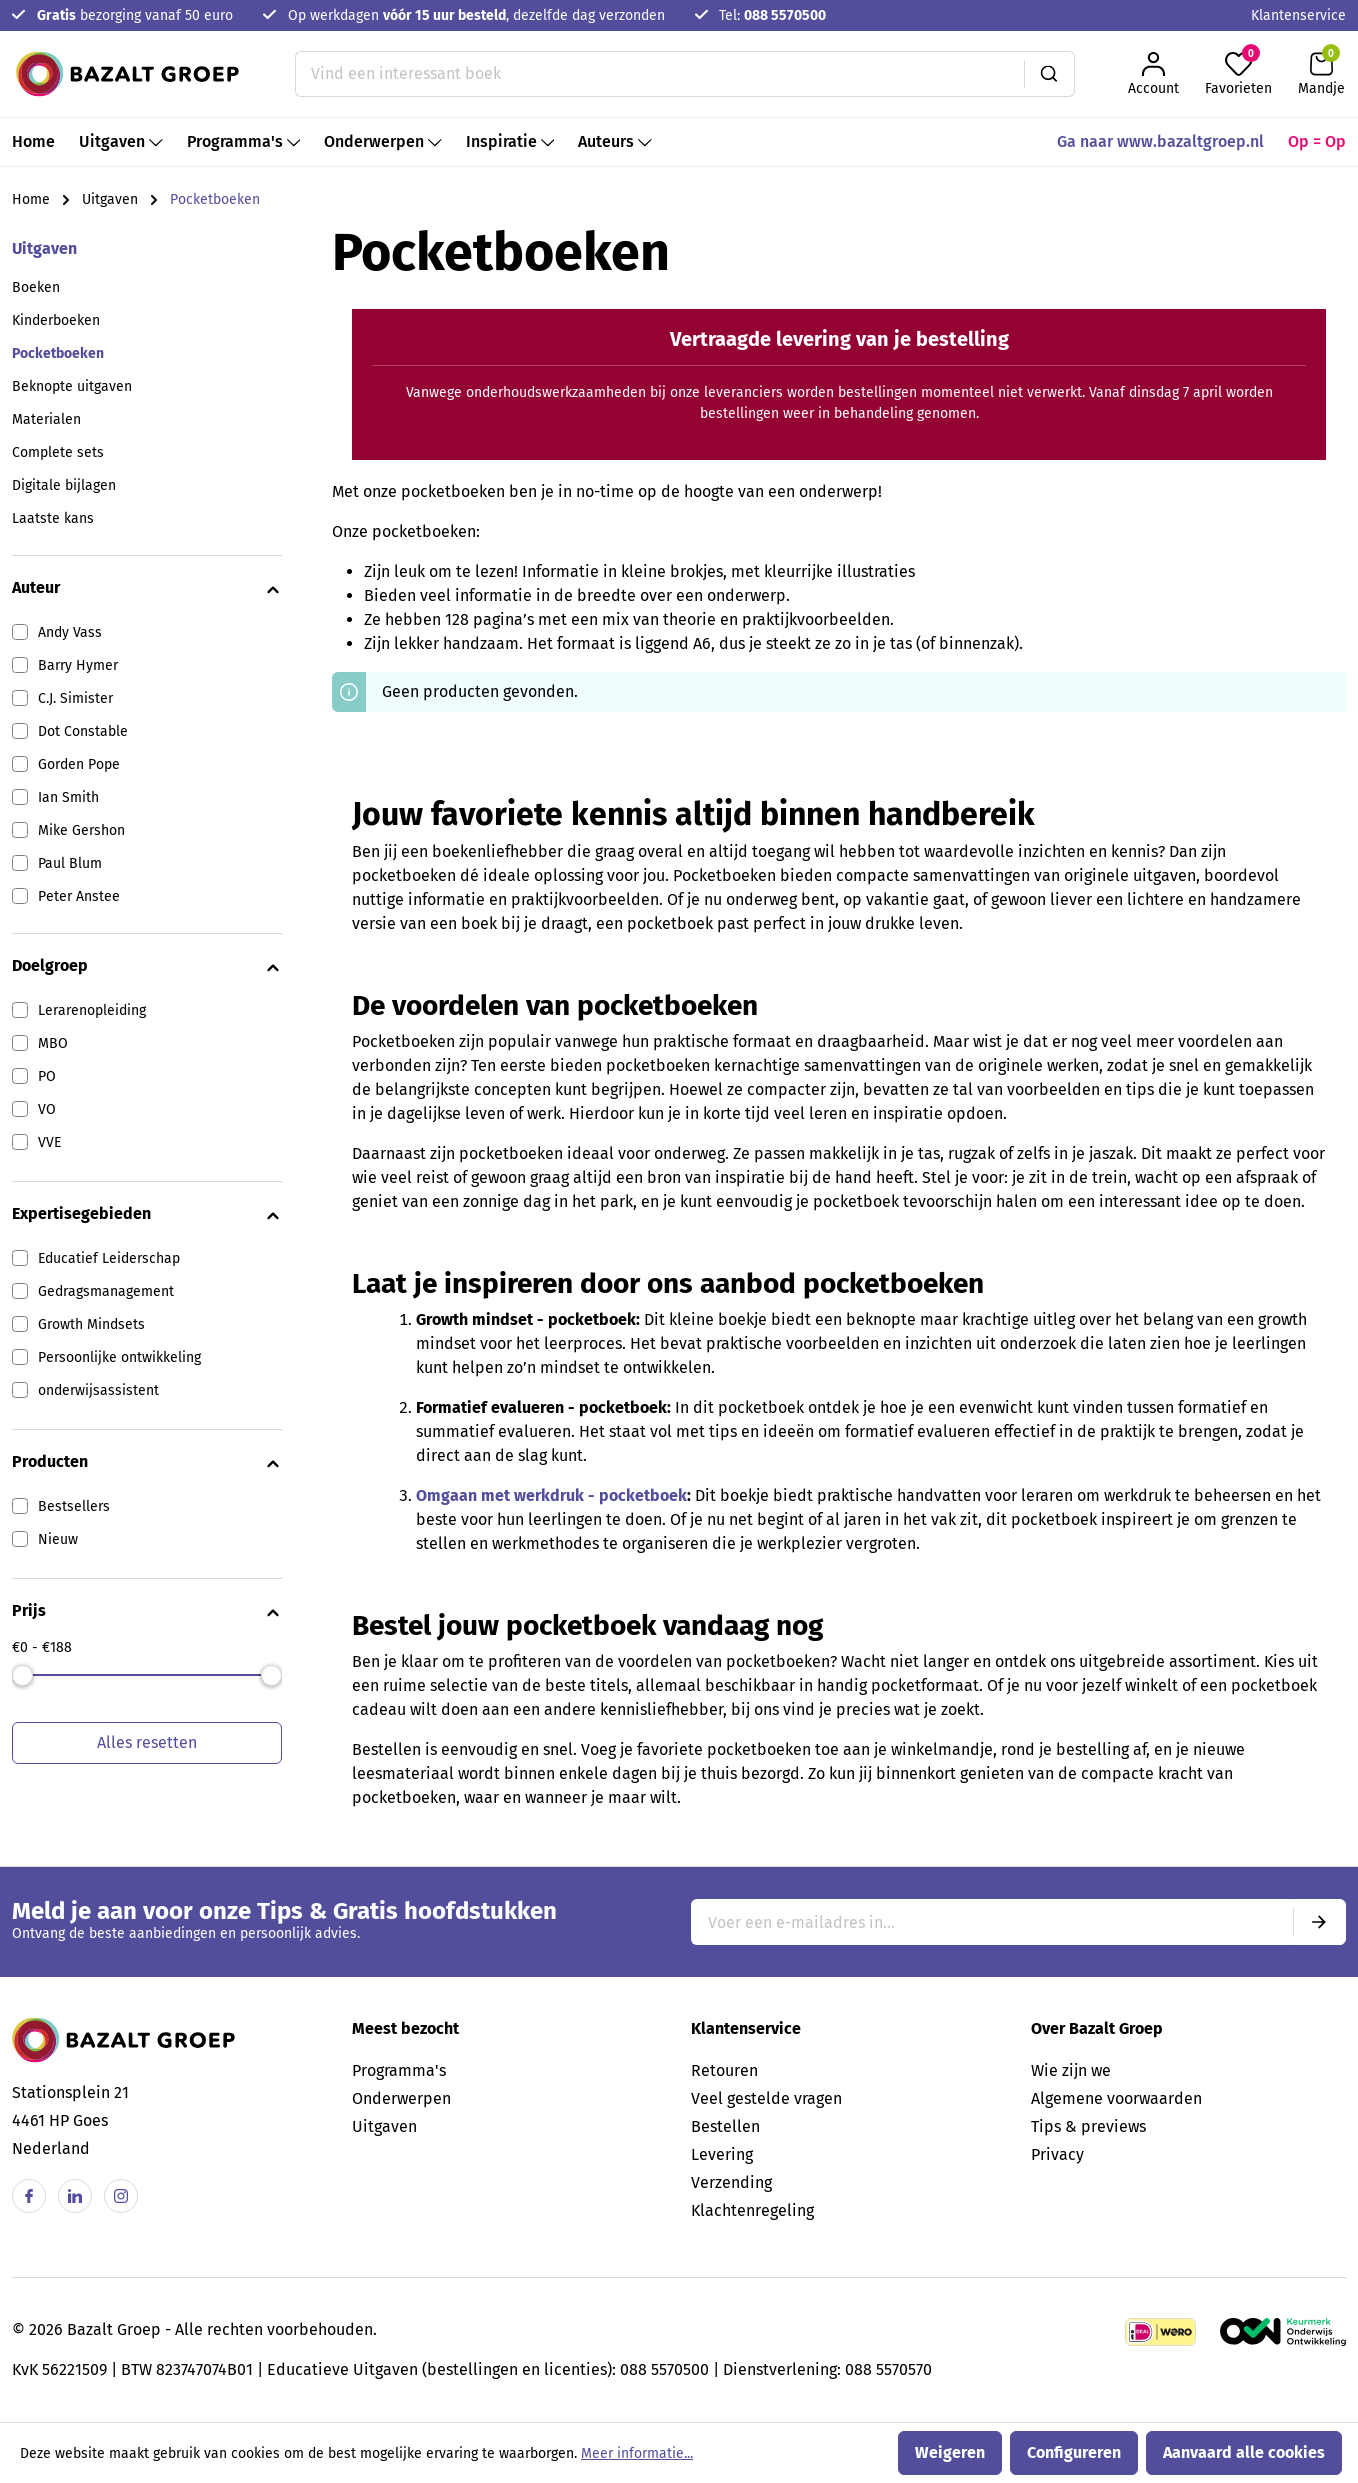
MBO (53, 1043)
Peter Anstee (79, 896)
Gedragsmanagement (106, 1291)
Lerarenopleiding (92, 1010)
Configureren (1074, 2452)
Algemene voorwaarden (1116, 2098)
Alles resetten (147, 1742)
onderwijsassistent (98, 1390)
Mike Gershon (81, 830)
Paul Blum (70, 863)
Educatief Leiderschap (109, 1258)
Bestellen (725, 2126)
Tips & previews (1088, 2126)
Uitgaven (44, 248)
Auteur (147, 589)
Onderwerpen (401, 2098)
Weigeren (950, 2452)
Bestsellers (74, 1506)
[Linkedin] (75, 2196)
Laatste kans (53, 518)
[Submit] (1319, 1922)
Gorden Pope (79, 764)
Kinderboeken (56, 320)
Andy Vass (70, 632)
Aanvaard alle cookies (1244, 2452)
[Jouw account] (1153, 74)
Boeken (36, 287)
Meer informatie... (637, 2453)
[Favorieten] (1238, 74)
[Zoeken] (1049, 74)
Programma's (399, 2070)
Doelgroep (147, 967)
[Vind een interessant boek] (660, 74)
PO (47, 1076)
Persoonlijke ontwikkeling (119, 1357)
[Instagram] (121, 2196)
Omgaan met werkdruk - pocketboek (551, 1495)
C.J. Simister (75, 698)
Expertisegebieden (147, 1215)
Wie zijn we (1071, 2070)
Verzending (731, 2182)
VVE (49, 1142)
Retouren (724, 2070)
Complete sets (58, 452)
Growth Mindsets (91, 1324)
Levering (722, 2154)
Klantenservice (1298, 15)
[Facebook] (29, 2196)
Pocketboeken (58, 353)
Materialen (46, 419)
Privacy (1057, 2154)
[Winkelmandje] (1321, 74)
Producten (147, 1463)
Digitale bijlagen (64, 485)
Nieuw (58, 1539)
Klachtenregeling (752, 2210)
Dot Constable (83, 731)
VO (47, 1109)
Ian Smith (68, 797)
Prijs (147, 1612)
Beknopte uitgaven (72, 386)
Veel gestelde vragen (766, 2098)
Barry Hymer (78, 665)
